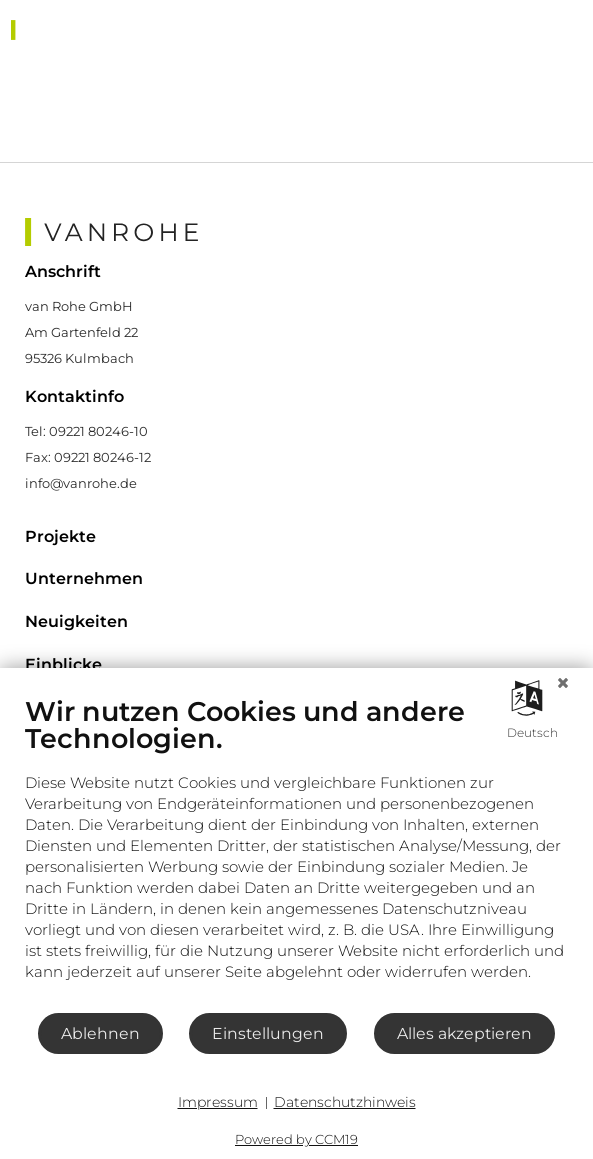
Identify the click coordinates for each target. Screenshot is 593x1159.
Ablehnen (100, 1033)
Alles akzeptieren (464, 1033)
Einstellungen (268, 1033)
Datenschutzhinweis (345, 1102)
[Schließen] (563, 683)
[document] (296, 853)
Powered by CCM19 (296, 1139)
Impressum (218, 1102)
